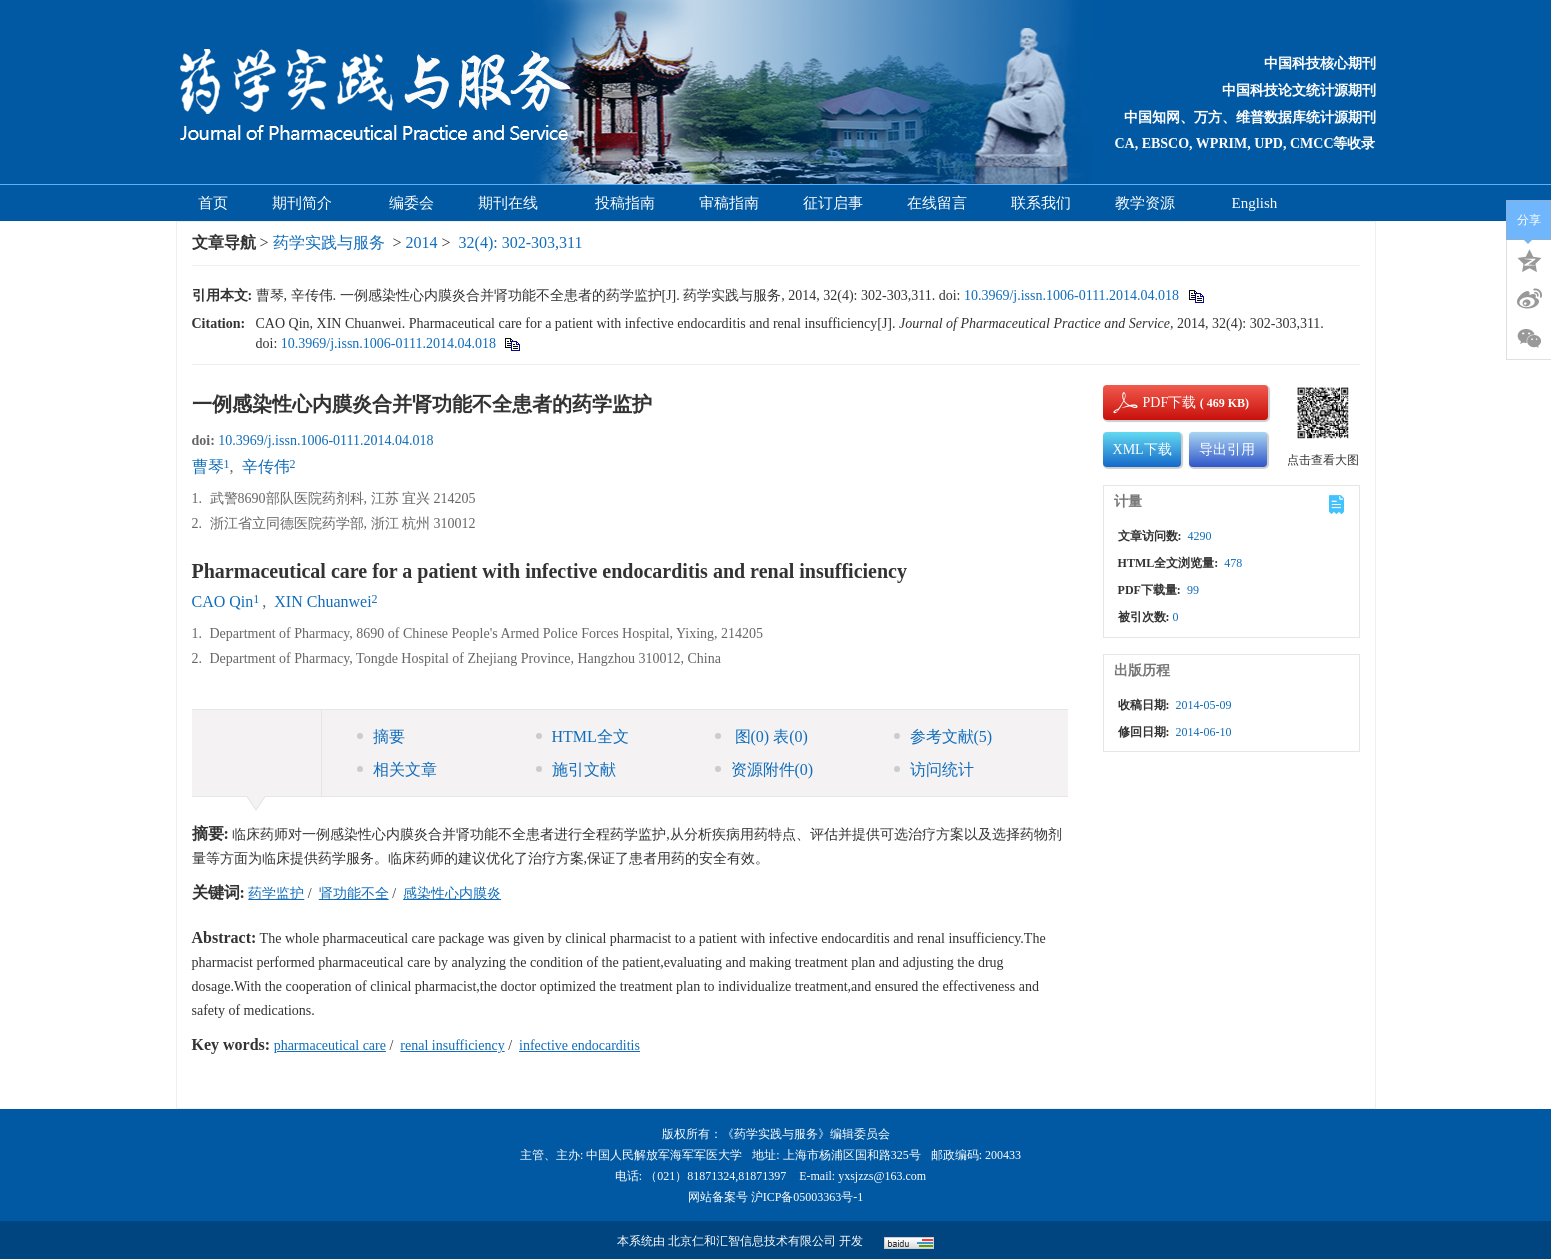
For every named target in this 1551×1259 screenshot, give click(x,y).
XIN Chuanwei (322, 601)
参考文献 (943, 736)
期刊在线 (514, 203)
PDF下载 (1153, 402)
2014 (422, 242)
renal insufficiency (452, 1045)
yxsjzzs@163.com (882, 1176)
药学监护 (276, 893)
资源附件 (764, 769)
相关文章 (397, 769)
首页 (213, 203)
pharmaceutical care (330, 1045)
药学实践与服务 (329, 242)
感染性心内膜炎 (452, 893)
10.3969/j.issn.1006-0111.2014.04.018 (1071, 295)
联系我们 (1041, 203)
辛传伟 (266, 466)
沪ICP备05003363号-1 (807, 1197)
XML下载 (1142, 449)
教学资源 (1151, 203)
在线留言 (937, 203)
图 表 (761, 736)
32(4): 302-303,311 (521, 242)
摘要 (381, 736)
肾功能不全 (354, 893)
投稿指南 (625, 203)
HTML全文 (582, 736)
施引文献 (576, 769)
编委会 (411, 203)
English (1255, 203)
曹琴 (208, 466)
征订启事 (833, 203)
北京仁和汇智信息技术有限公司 (752, 1241)
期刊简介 (308, 203)
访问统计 (934, 769)
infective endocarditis (579, 1045)
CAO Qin (223, 601)
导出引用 (1227, 449)
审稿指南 (729, 203)
